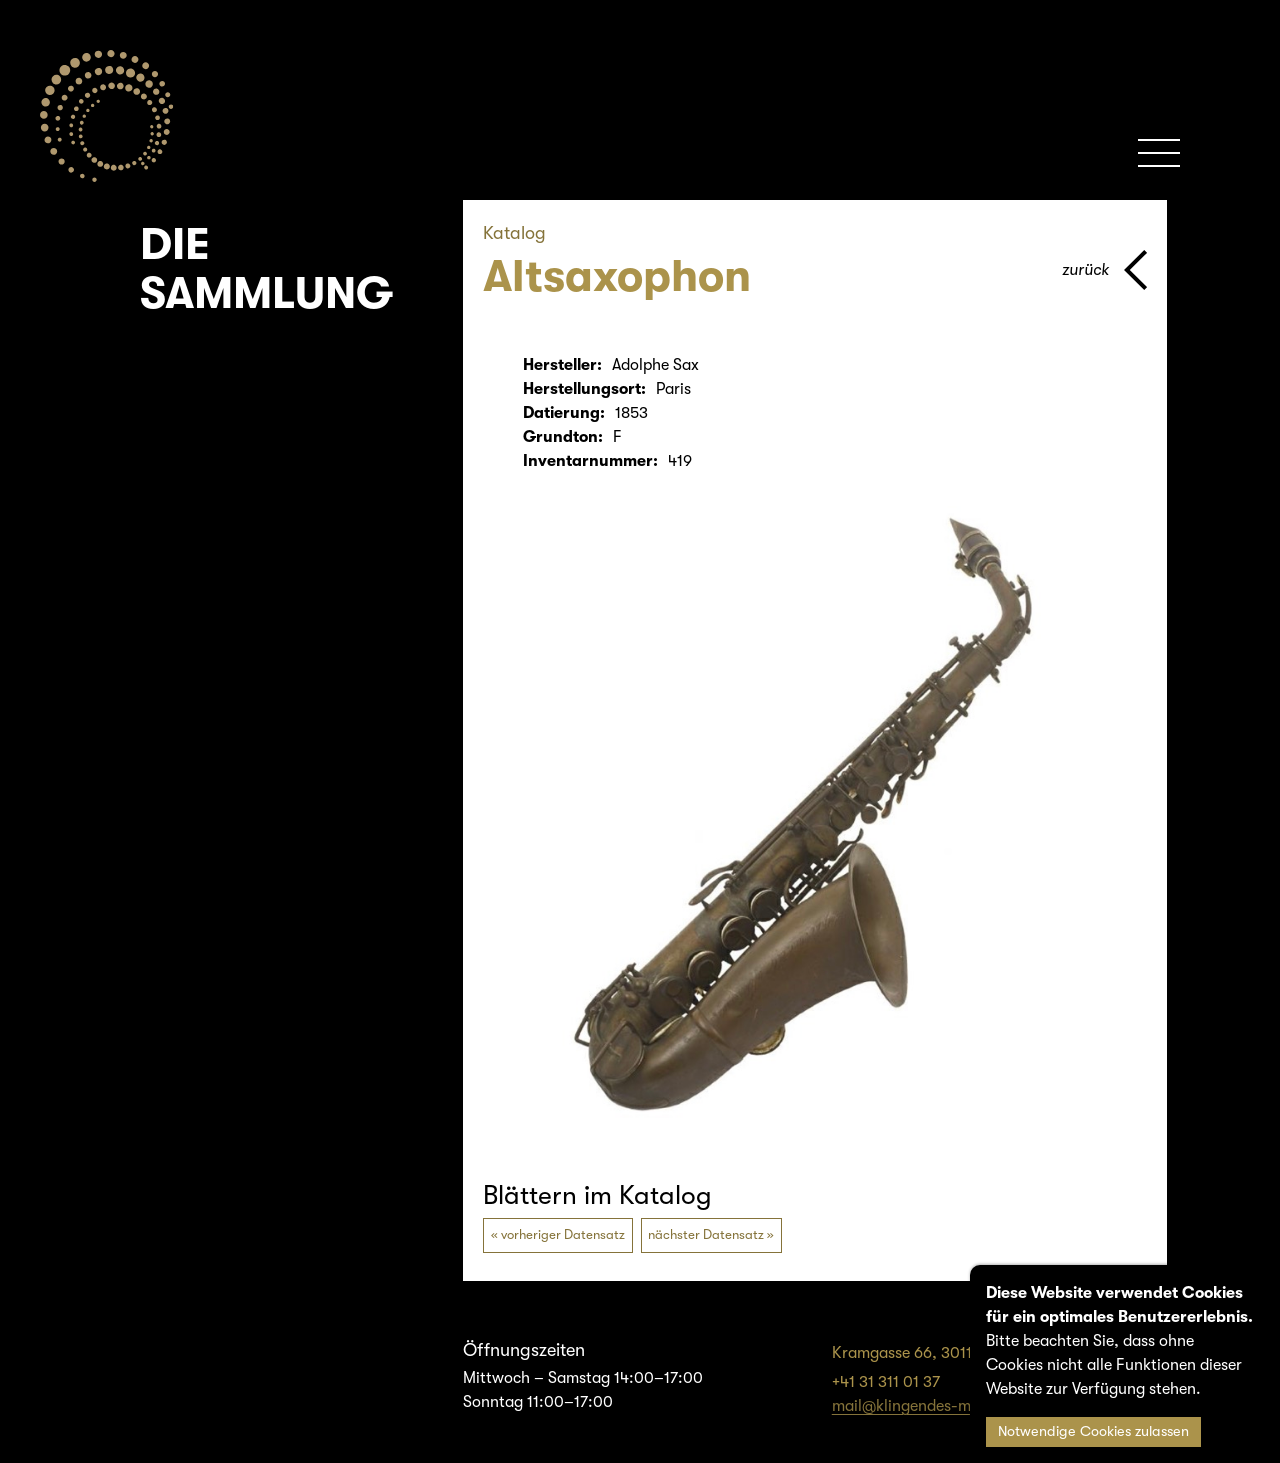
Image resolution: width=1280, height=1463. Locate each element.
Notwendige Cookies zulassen (1093, 1431)
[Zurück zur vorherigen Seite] (1104, 270)
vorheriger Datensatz (563, 1234)
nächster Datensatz (706, 1234)
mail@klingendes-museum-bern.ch (955, 1406)
